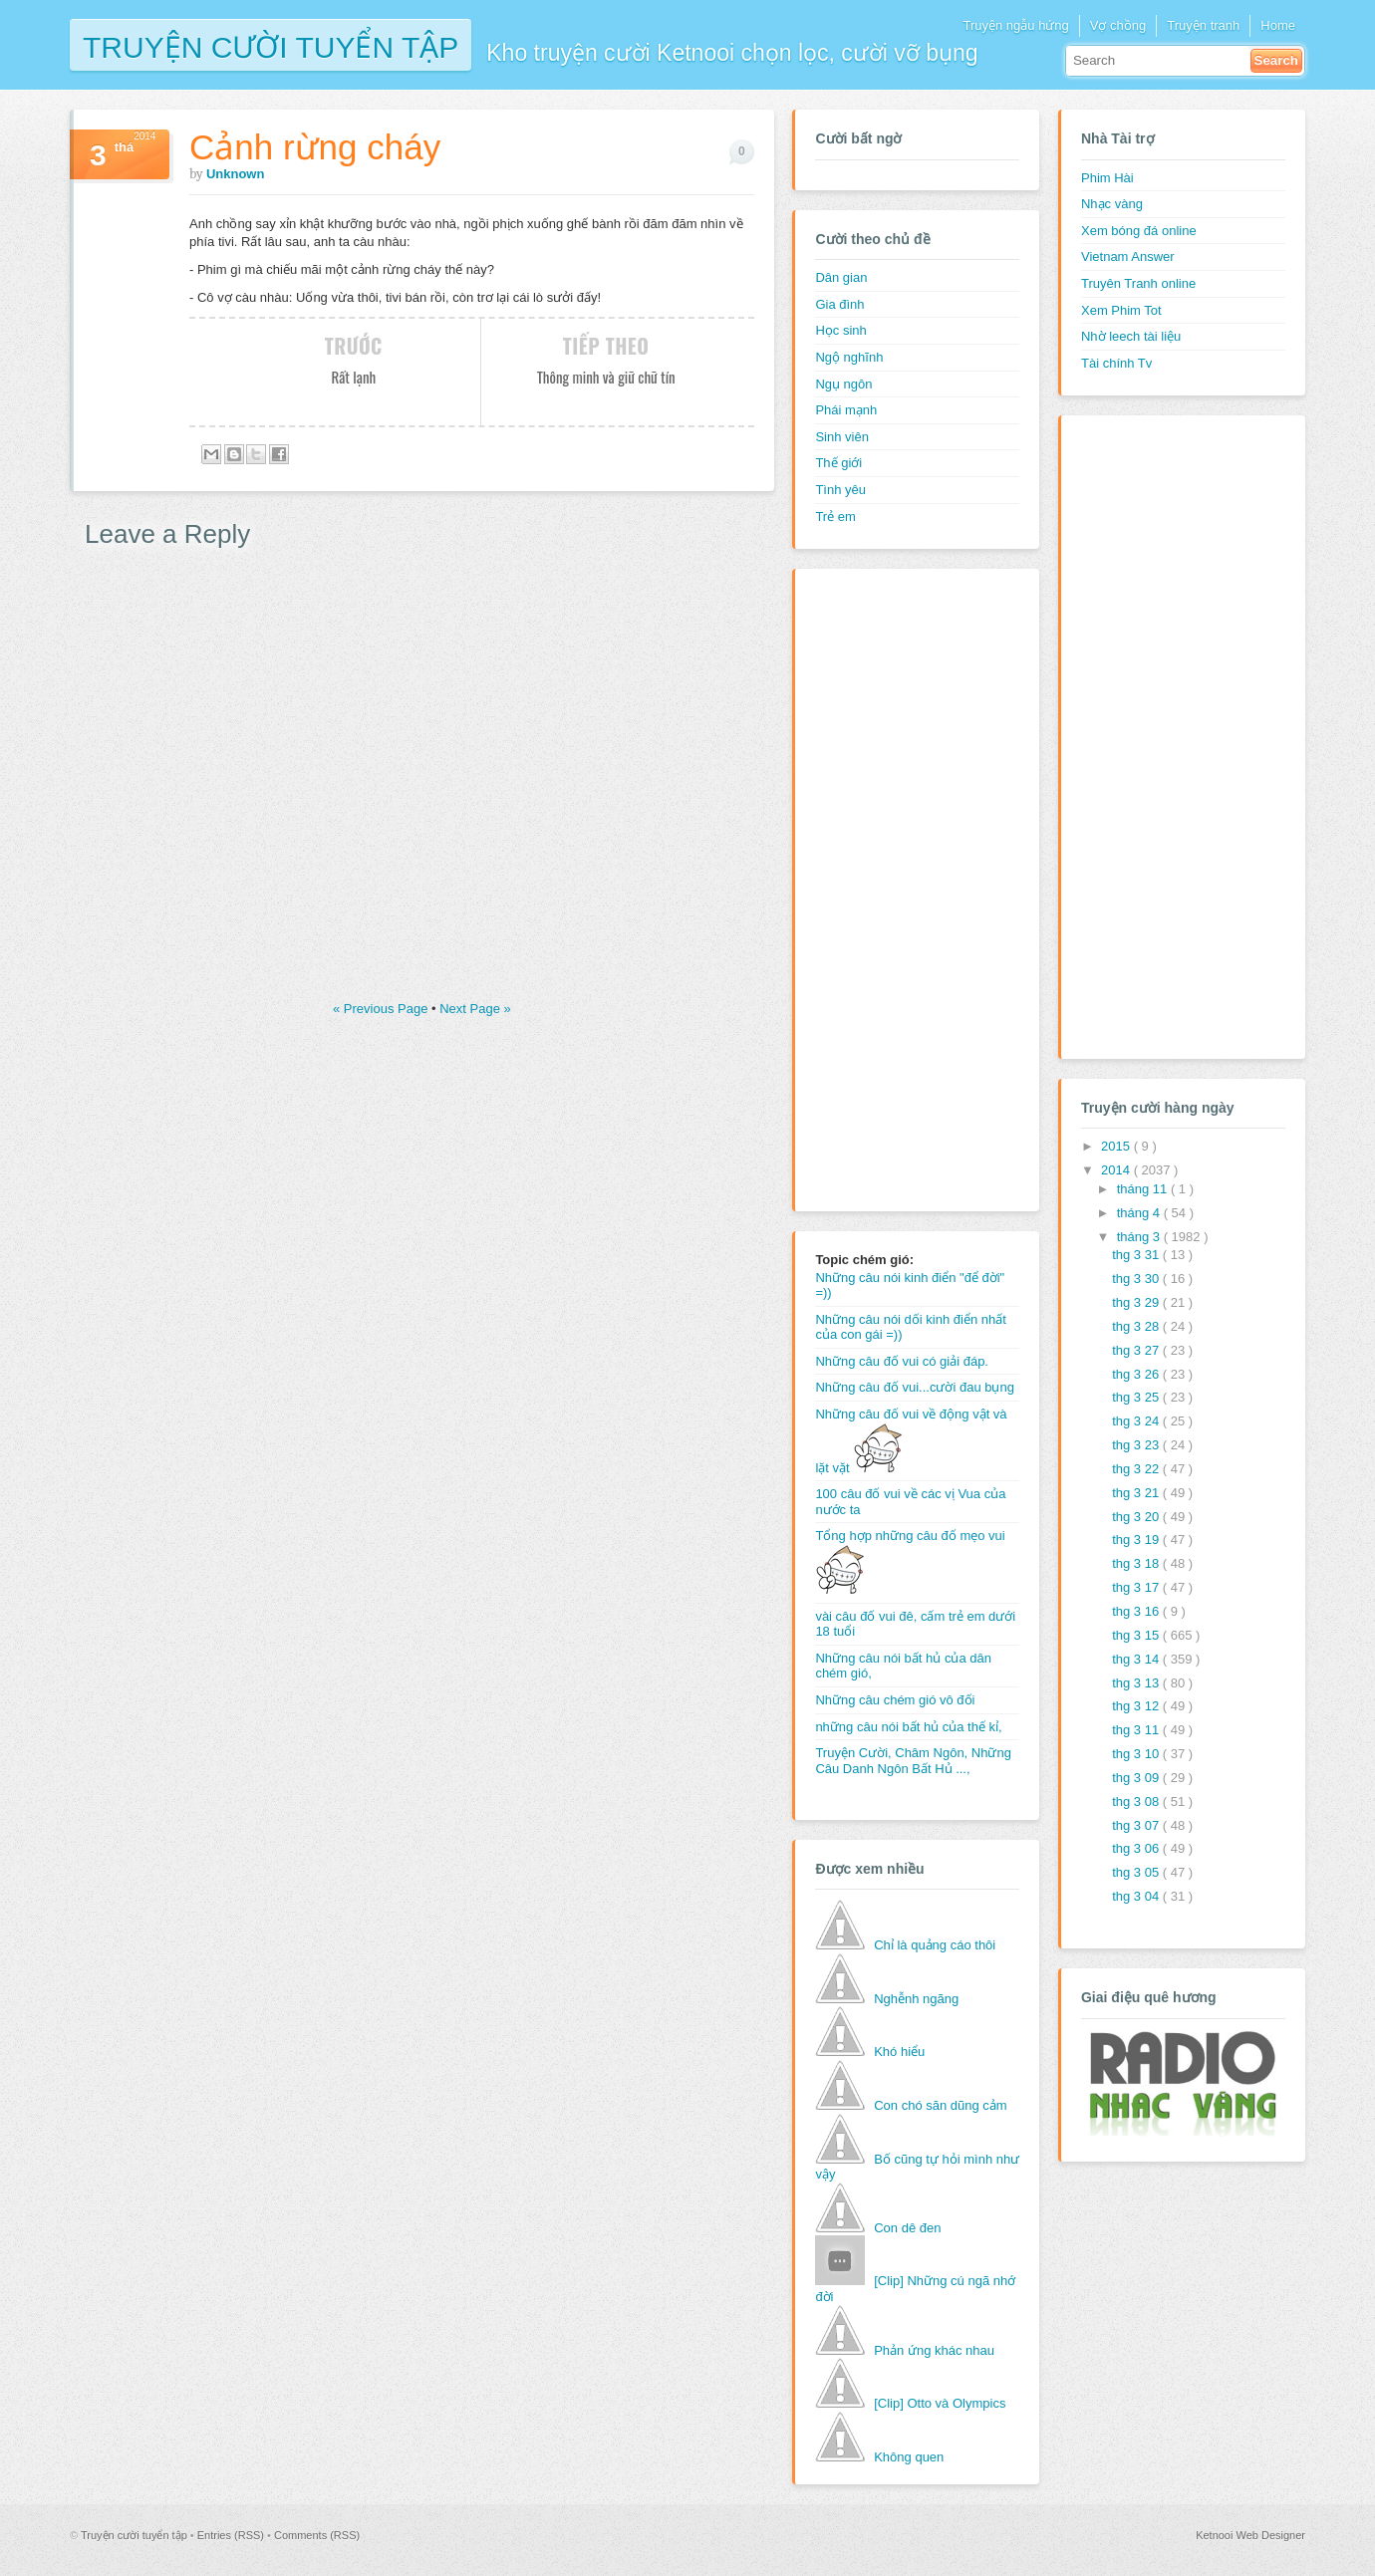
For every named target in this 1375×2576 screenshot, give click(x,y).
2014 (1117, 1169)
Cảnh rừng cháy (314, 147)
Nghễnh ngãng (916, 1998)
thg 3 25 (1137, 1397)
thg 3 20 (1137, 1516)
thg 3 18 (1137, 1563)
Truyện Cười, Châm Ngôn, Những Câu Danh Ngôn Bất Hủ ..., (913, 1760)
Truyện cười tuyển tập (270, 45)
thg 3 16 (1137, 1611)
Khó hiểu (899, 2051)
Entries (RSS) (232, 2535)
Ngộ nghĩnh (849, 357)
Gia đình (839, 304)
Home (1277, 25)
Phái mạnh (846, 409)
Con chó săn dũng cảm (940, 2105)
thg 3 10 (1137, 1753)
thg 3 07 (1137, 1825)
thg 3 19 (1137, 1539)
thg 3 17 (1137, 1587)
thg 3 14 (1137, 1659)
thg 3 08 (1137, 1801)
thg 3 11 (1137, 1729)
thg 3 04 (1137, 1896)
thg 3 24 (1137, 1421)
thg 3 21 (1137, 1492)
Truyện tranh (1203, 25)
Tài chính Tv (1116, 363)
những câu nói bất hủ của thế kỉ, (908, 1726)
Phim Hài (1107, 177)
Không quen (909, 2456)
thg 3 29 (1137, 1302)
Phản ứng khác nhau (934, 2350)
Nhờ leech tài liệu (1131, 336)
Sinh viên (841, 436)
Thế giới (838, 462)
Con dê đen (907, 2227)
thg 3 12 (1137, 1705)
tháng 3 (1140, 1236)
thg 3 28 (1137, 1326)
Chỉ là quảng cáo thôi (934, 1944)
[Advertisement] (894, 887)
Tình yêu (840, 489)
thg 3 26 (1137, 1374)
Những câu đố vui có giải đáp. (901, 1361)
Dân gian (841, 277)
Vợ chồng (1118, 25)
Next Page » (475, 1008)
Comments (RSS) (317, 2535)
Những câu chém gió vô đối (894, 1699)
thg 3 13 (1137, 1682)
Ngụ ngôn (843, 384)
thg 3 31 (1137, 1254)
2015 (1117, 1146)
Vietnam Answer (1128, 256)
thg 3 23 (1137, 1444)
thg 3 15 (1137, 1635)
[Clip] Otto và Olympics (939, 2403)
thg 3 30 (1137, 1278)
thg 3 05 (1137, 1872)
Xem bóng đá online (1139, 230)
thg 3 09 (1137, 1777)
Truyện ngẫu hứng (1015, 25)
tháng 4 (1140, 1212)
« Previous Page (382, 1008)
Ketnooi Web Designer (1250, 2535)
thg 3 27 (1137, 1350)
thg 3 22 (1137, 1468)
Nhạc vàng (1112, 203)
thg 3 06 (1137, 1848)
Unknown (235, 173)
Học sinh (840, 330)
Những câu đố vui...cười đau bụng (914, 1387)
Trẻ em (835, 516)
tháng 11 (1144, 1188)
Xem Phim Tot (1121, 310)
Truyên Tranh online (1138, 283)
